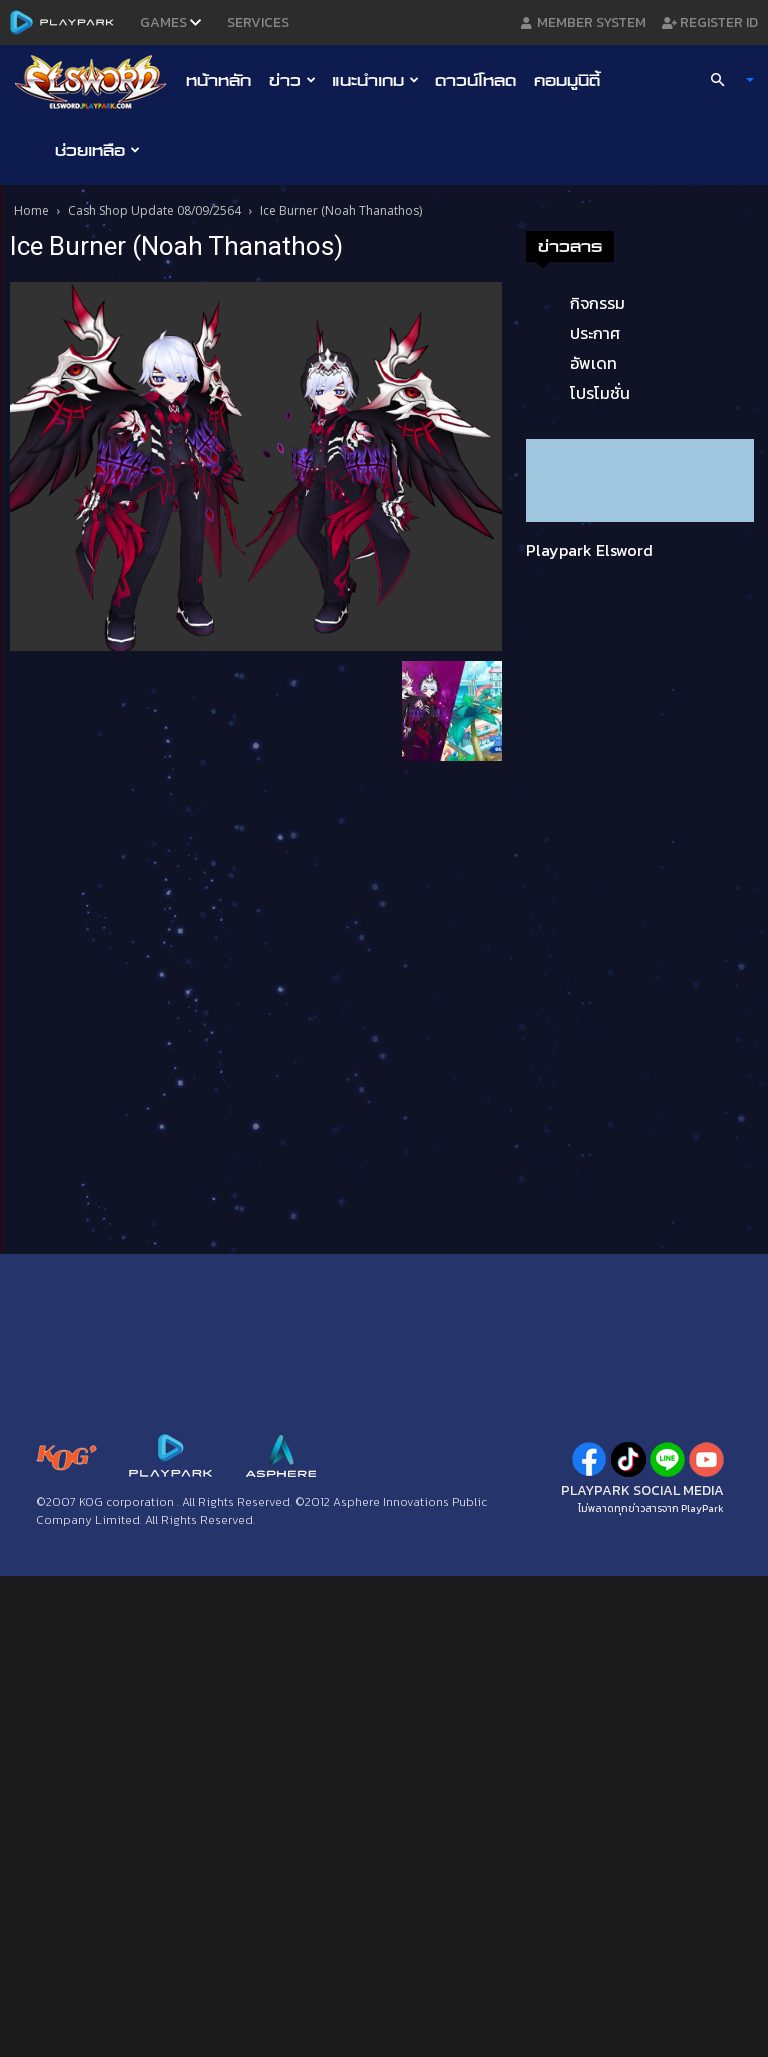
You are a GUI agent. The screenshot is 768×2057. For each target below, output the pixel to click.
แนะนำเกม (375, 80)
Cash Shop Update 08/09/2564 (154, 210)
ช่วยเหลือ (97, 150)
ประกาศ (595, 333)
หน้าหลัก (218, 80)
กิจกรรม (597, 303)
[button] (724, 80)
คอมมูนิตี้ (567, 80)
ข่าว (292, 80)
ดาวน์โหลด (475, 80)
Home (31, 210)
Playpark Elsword (589, 550)
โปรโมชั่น (600, 393)
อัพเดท (593, 363)
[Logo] (95, 81)
